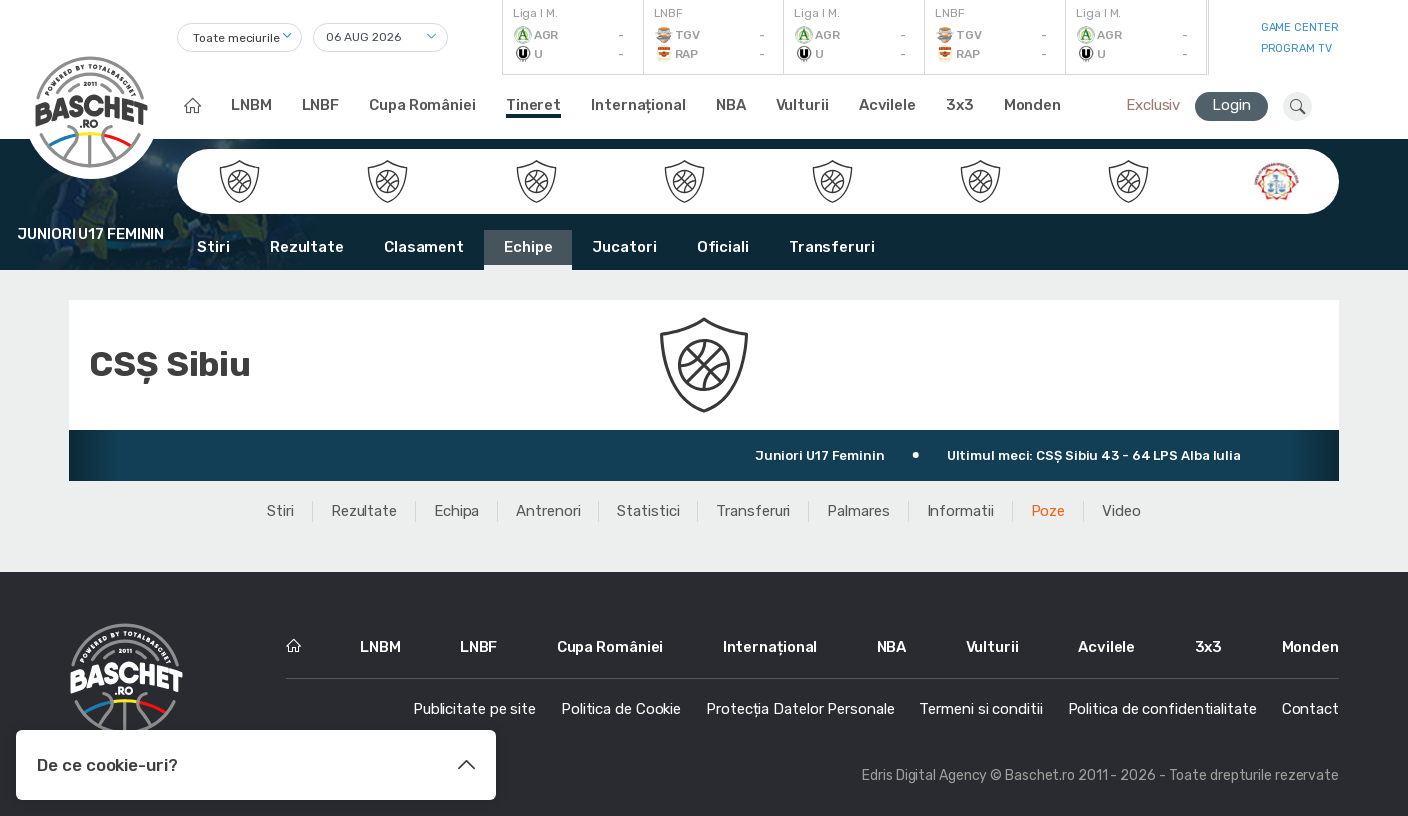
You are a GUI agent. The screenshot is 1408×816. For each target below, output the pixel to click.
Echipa (456, 511)
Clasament (424, 247)
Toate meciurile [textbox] (236, 38)
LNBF (321, 105)
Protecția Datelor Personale (800, 709)
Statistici (648, 511)
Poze (1048, 511)
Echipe (528, 247)
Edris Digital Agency (924, 775)
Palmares (858, 511)
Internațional (638, 105)
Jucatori (624, 247)
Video (1121, 511)
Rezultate (307, 247)
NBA (731, 105)
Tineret (533, 105)
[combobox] (239, 37)
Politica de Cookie (621, 709)
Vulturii (802, 105)
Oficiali (723, 247)
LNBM (251, 105)
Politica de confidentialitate (1162, 709)
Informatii (960, 511)
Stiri (213, 247)
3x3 (960, 105)
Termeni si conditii (980, 709)
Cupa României (422, 105)
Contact (1310, 709)
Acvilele (887, 105)
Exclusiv (1153, 105)
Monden (1032, 105)
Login (1231, 105)
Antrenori (548, 511)
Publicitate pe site (474, 709)
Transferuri (832, 247)
